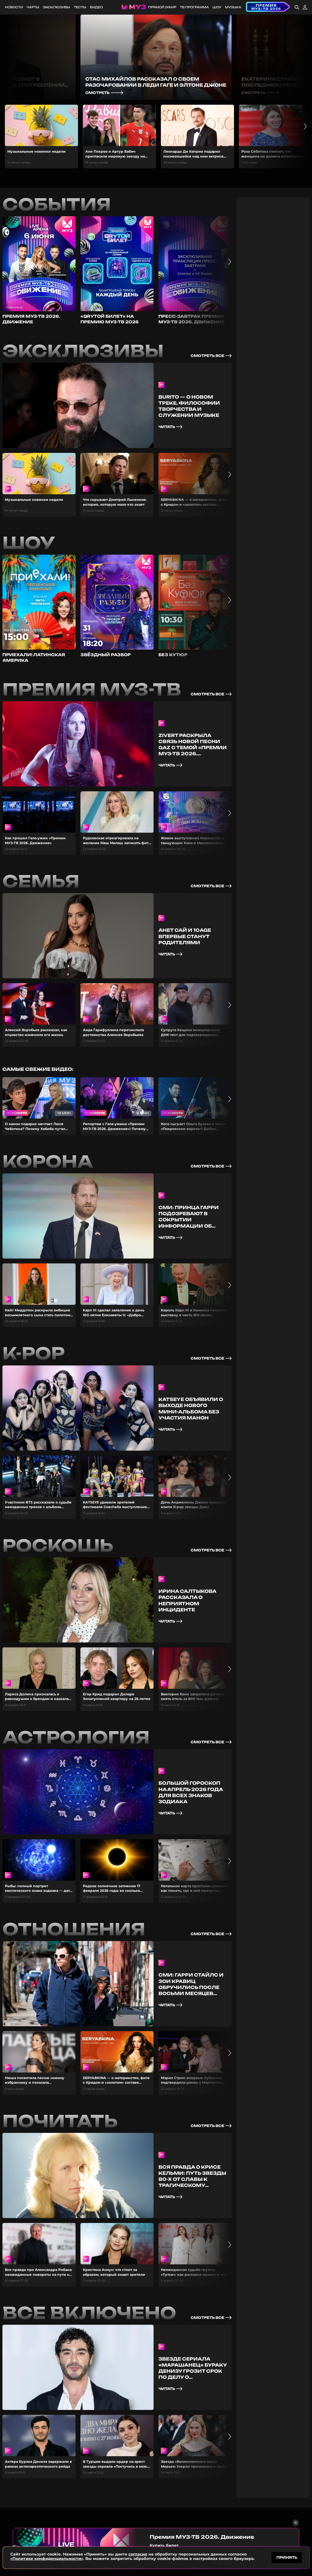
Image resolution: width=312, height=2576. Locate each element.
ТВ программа (194, 7)
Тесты (80, 7)
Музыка (233, 7)
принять (286, 2557)
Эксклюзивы (56, 7)
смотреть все (211, 356)
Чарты (33, 7)
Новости (14, 7)
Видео (96, 7)
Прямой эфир (162, 7)
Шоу (217, 7)
